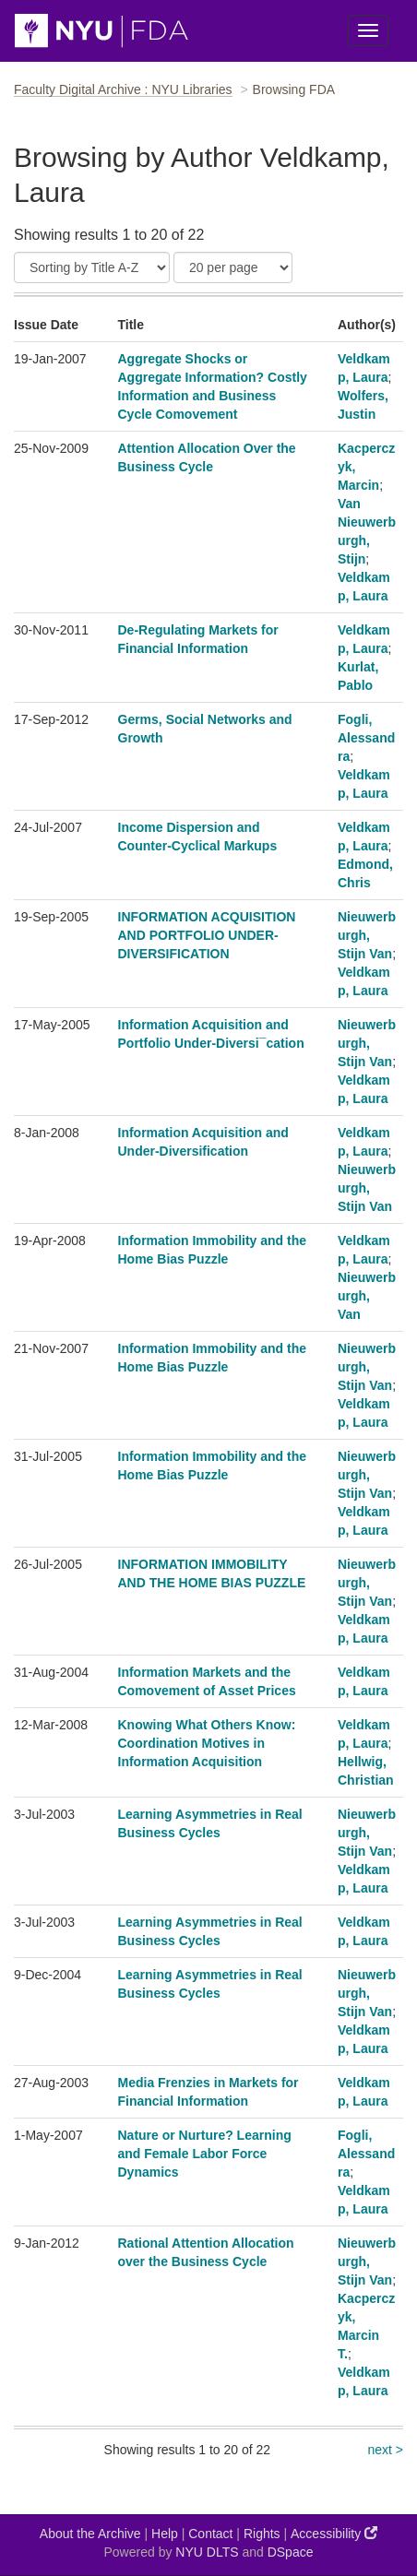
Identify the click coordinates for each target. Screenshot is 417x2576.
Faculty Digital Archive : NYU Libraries (123, 89)
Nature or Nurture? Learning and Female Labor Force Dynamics (205, 2153)
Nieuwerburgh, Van (367, 1296)
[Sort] (92, 267)
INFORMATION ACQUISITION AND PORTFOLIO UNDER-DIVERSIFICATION (207, 935)
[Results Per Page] (232, 267)
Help (164, 2533)
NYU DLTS (206, 2552)
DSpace (291, 2552)
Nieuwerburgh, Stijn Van (367, 935)
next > (385, 2449)
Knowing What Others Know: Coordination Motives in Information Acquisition (207, 1743)
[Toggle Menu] (368, 30)
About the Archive (90, 2533)
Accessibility (334, 2533)
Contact (210, 2533)
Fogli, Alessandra (366, 738)
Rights (262, 2533)
